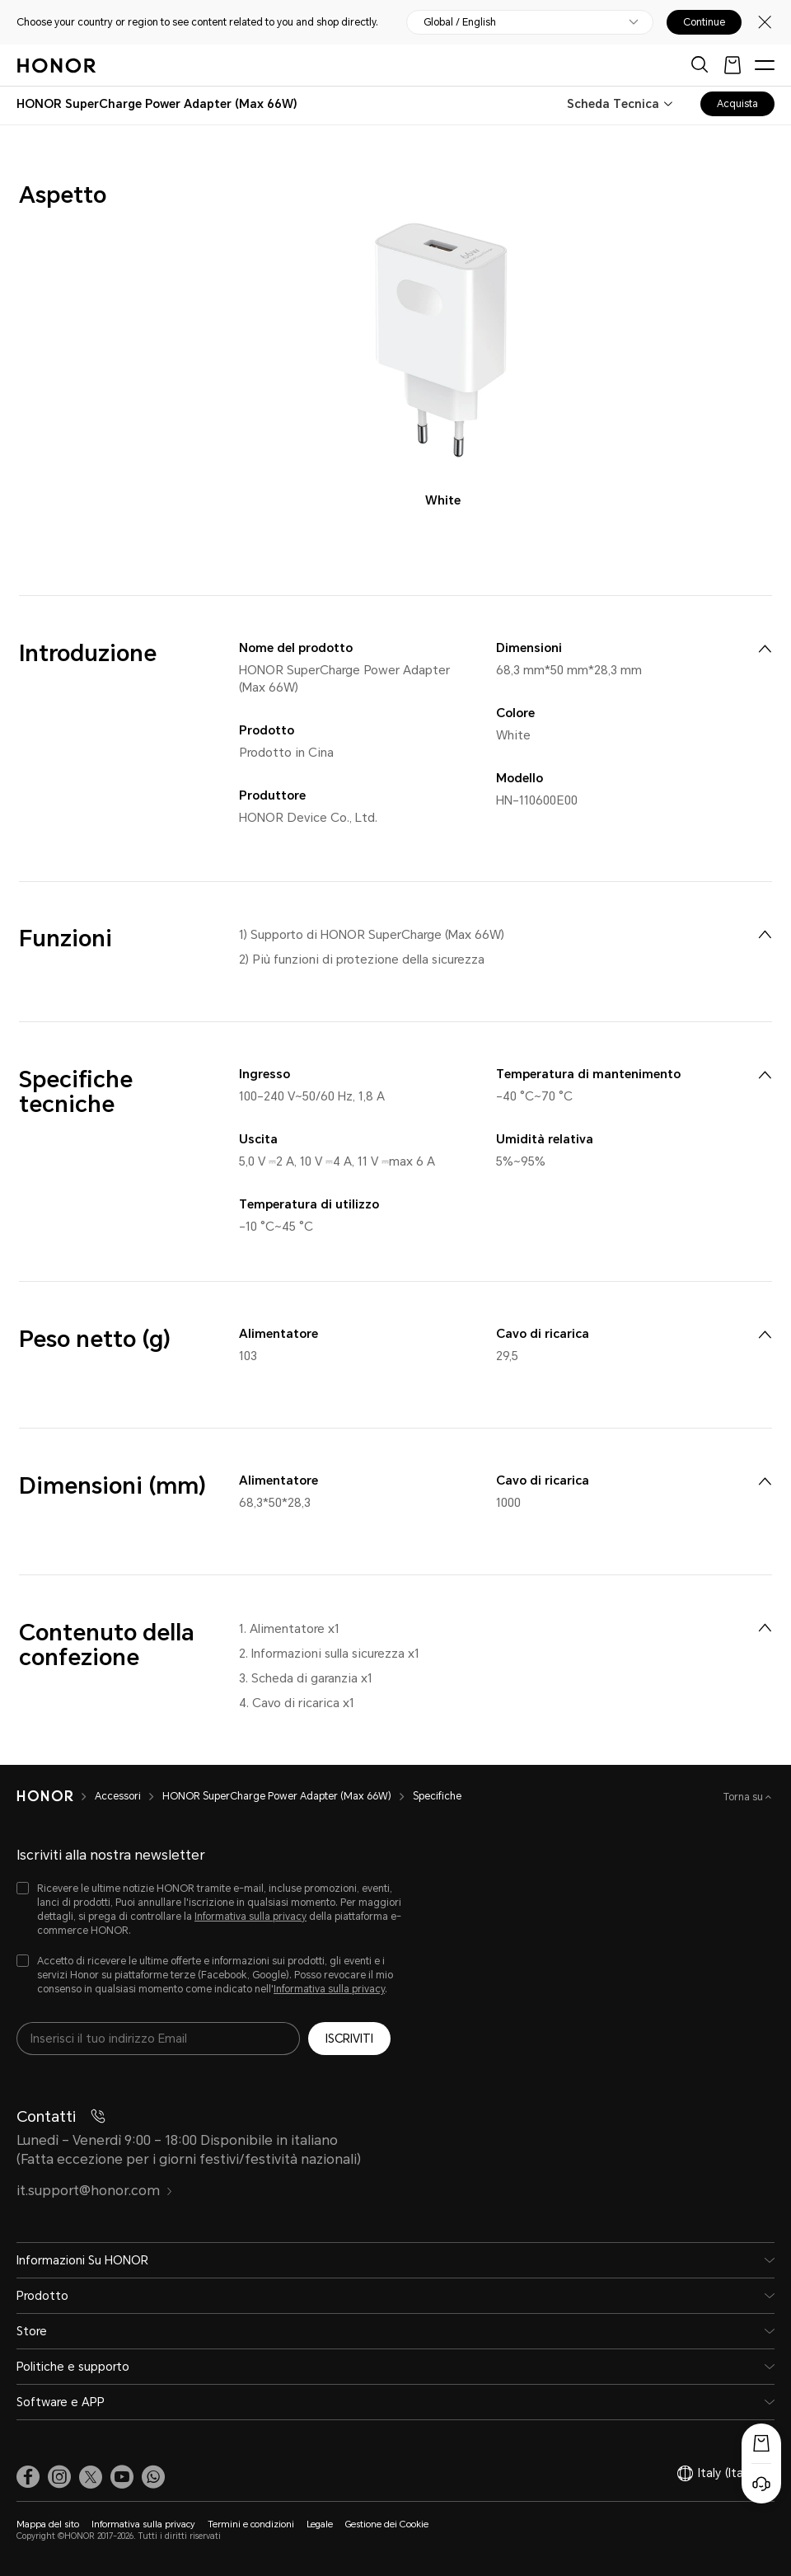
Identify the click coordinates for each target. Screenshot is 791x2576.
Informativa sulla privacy (250, 1916)
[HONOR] (55, 1796)
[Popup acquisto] (761, 2443)
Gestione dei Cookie (386, 2524)
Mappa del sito (47, 2524)
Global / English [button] (460, 22)
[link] (28, 2477)
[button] (153, 2477)
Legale (320, 2524)
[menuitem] (765, 649)
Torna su (744, 1797)
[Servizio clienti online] (761, 2483)
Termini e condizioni (251, 2524)
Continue (704, 22)
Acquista (737, 104)
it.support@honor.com (94, 2190)
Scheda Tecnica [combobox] (613, 103)
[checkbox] (210, 1910)
